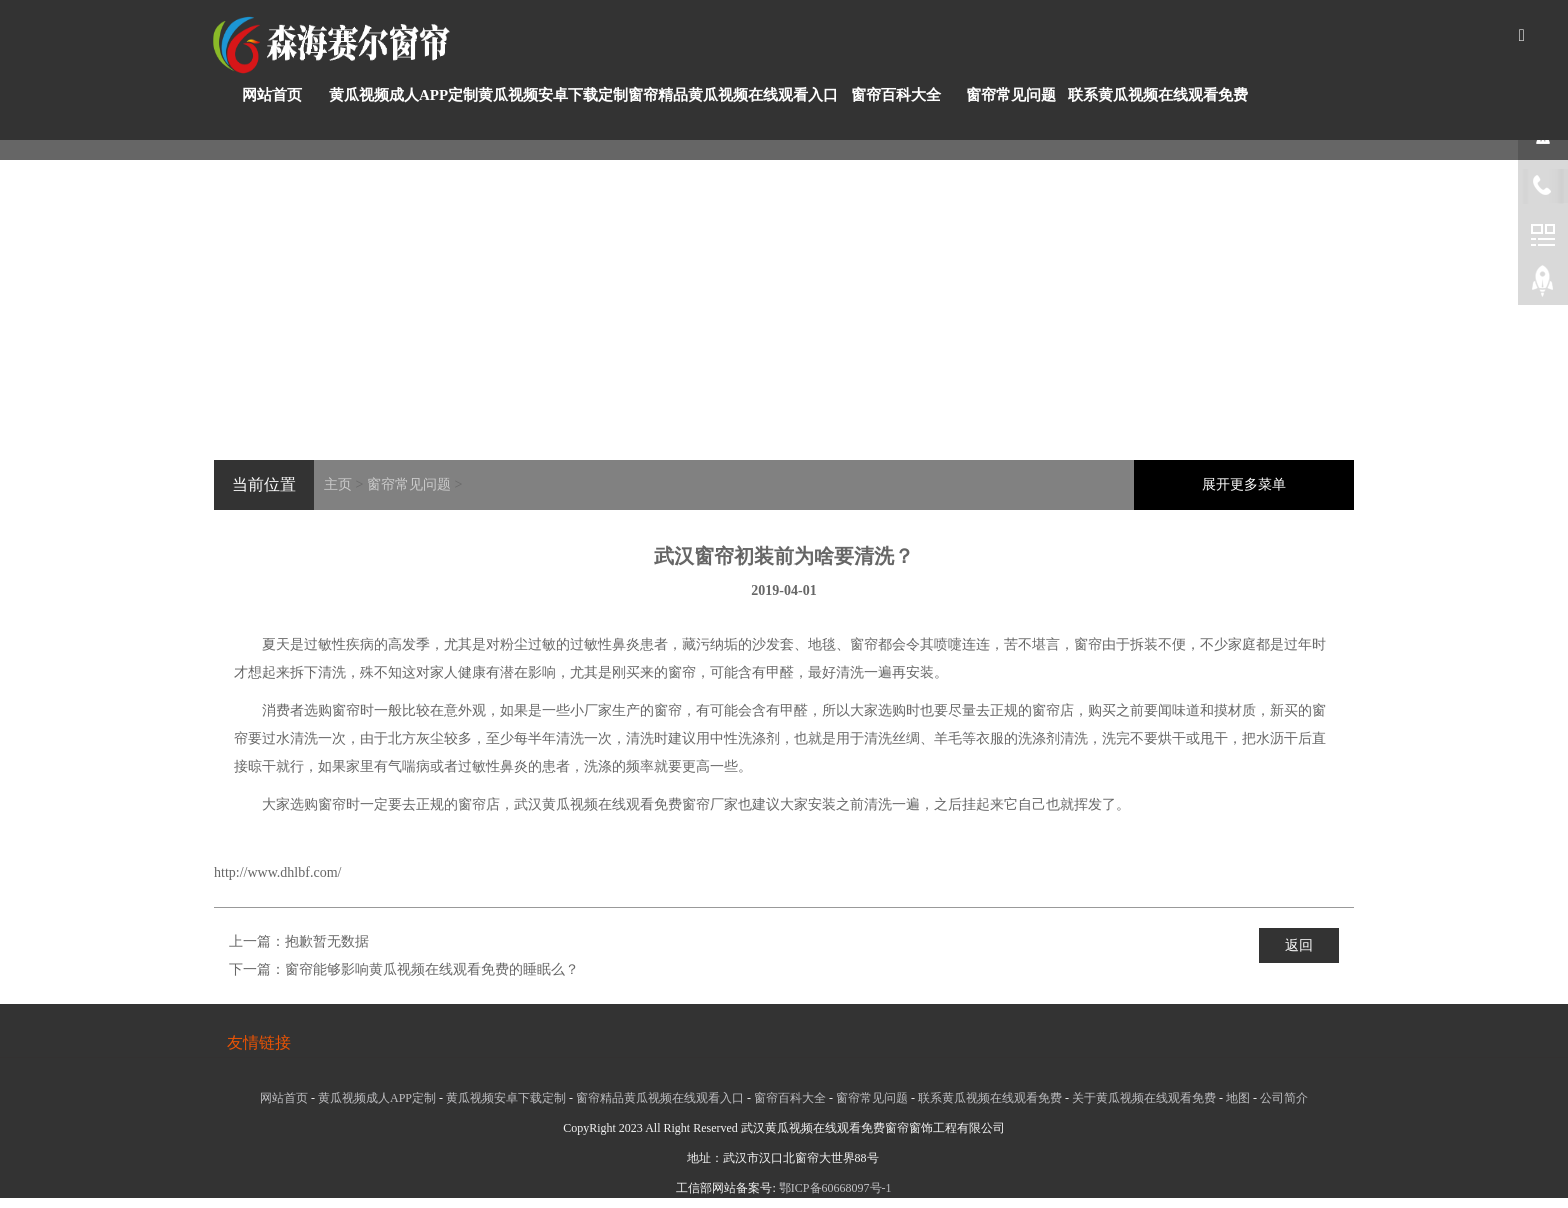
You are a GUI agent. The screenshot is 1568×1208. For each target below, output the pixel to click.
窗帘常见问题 (1011, 95)
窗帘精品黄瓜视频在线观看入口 (733, 95)
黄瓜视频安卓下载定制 (553, 95)
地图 (1238, 1098)
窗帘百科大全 (896, 95)
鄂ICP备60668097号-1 (835, 1188)
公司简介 (1284, 1098)
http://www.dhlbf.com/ (277, 872)
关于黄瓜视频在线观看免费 (1144, 1098)
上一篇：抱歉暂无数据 (299, 941)
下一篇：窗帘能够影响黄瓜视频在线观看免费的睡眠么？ (404, 969)
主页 (338, 484)
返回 (1299, 945)
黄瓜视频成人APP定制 (403, 95)
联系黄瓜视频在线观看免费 (1158, 95)
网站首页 (272, 95)
